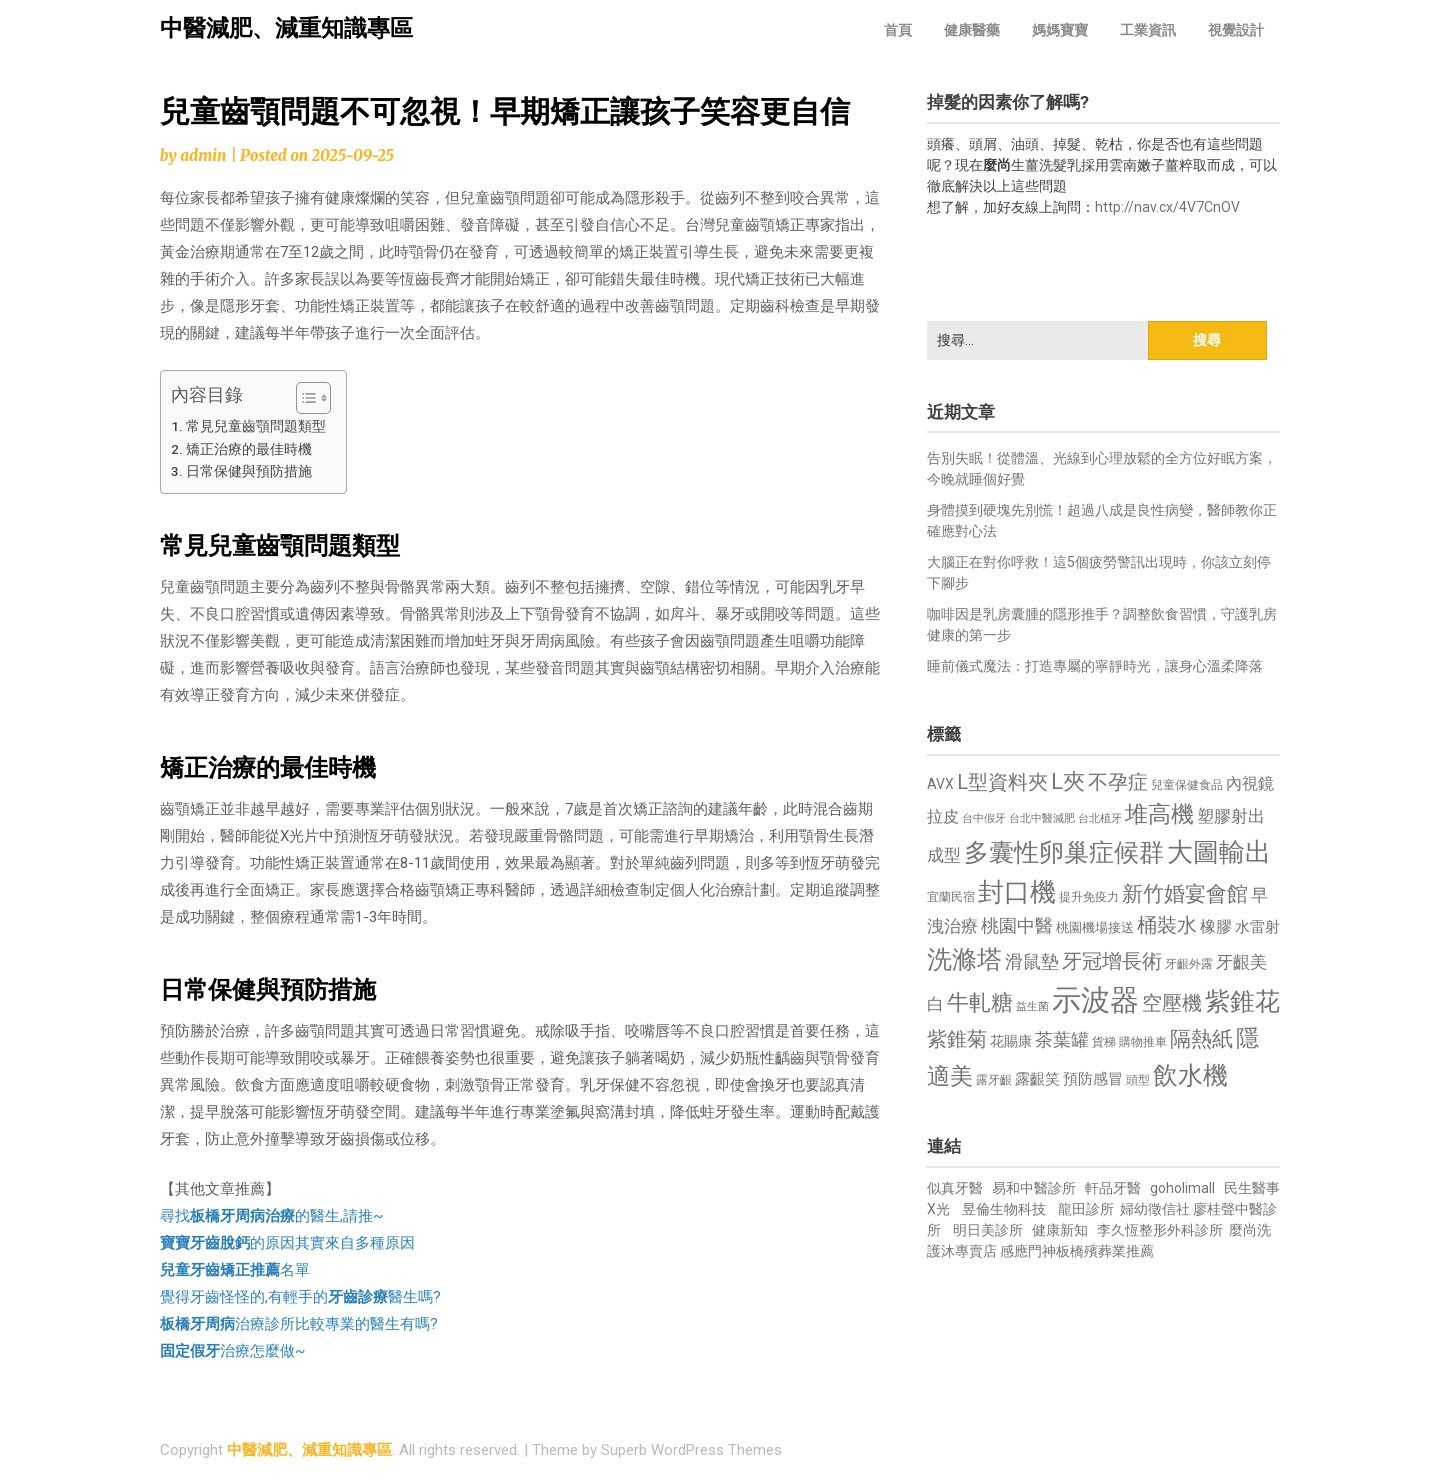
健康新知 (1060, 1230)
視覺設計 (1236, 30)
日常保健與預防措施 (249, 471)
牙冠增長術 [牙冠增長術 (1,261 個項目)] (1112, 961)
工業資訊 (1148, 30)
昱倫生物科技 (1004, 1209)
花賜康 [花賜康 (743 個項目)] (1011, 1041)
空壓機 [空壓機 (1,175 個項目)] (1172, 1003)
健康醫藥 (972, 30)
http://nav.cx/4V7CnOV (1167, 207)
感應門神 (1028, 1251)
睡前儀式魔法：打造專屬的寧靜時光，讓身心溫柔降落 (1095, 666)
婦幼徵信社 (1156, 1209)
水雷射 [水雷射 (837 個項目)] (1257, 927)
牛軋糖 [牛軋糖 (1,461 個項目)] (980, 1002)
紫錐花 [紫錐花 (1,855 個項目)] (1242, 1001)
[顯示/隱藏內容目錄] (303, 398)
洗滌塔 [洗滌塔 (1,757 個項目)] (964, 959)
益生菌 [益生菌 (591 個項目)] (1032, 1006)
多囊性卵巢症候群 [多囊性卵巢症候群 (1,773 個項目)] (1064, 852)
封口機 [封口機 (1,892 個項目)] (1017, 892)
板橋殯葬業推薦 (1105, 1251)
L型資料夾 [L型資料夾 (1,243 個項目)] (1002, 782)
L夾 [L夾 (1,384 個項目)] (1068, 781)
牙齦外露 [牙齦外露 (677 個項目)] (1189, 963)
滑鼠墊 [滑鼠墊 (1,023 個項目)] (1032, 962)
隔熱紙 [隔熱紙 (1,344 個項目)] (1201, 1038)
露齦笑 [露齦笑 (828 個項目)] (1037, 1079)
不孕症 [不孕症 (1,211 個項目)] (1118, 782)
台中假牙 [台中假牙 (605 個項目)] (984, 818)
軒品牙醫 (1113, 1188)
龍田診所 (1086, 1209)
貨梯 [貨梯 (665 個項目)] (1104, 1042)
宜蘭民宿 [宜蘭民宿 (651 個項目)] (951, 897)
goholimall (1182, 1188)
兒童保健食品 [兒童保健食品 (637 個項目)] (1187, 785)
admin (203, 155)
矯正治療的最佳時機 (249, 449)
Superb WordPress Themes (691, 1450)
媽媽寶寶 (1060, 30)
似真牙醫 (955, 1188)
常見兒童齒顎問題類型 (256, 426)
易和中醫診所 (1034, 1188)
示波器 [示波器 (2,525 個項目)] (1095, 1000)
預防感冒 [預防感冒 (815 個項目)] (1093, 1079)
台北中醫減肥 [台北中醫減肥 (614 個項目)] (1042, 818)
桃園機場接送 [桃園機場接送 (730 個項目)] (1095, 927)
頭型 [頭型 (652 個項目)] (1138, 1080)
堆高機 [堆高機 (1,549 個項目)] (1159, 814)
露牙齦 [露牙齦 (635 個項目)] (994, 1080)
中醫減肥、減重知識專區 (286, 28)
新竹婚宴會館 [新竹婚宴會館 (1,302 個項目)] (1185, 894)
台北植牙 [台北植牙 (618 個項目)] (1100, 818)
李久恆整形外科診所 (1161, 1230)
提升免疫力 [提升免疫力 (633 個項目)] (1089, 897)
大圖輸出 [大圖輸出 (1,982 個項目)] (1219, 852)
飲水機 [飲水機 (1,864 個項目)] (1190, 1075)
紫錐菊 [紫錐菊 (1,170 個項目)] (957, 1039)
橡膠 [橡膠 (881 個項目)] (1216, 926)
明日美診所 (986, 1230)
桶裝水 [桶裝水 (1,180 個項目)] (1167, 925)
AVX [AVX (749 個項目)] (940, 784)
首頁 (898, 30)
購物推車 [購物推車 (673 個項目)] (1143, 1041)
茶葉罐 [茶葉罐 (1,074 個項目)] (1062, 1039)
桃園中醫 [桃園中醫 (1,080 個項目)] (1017, 925)
